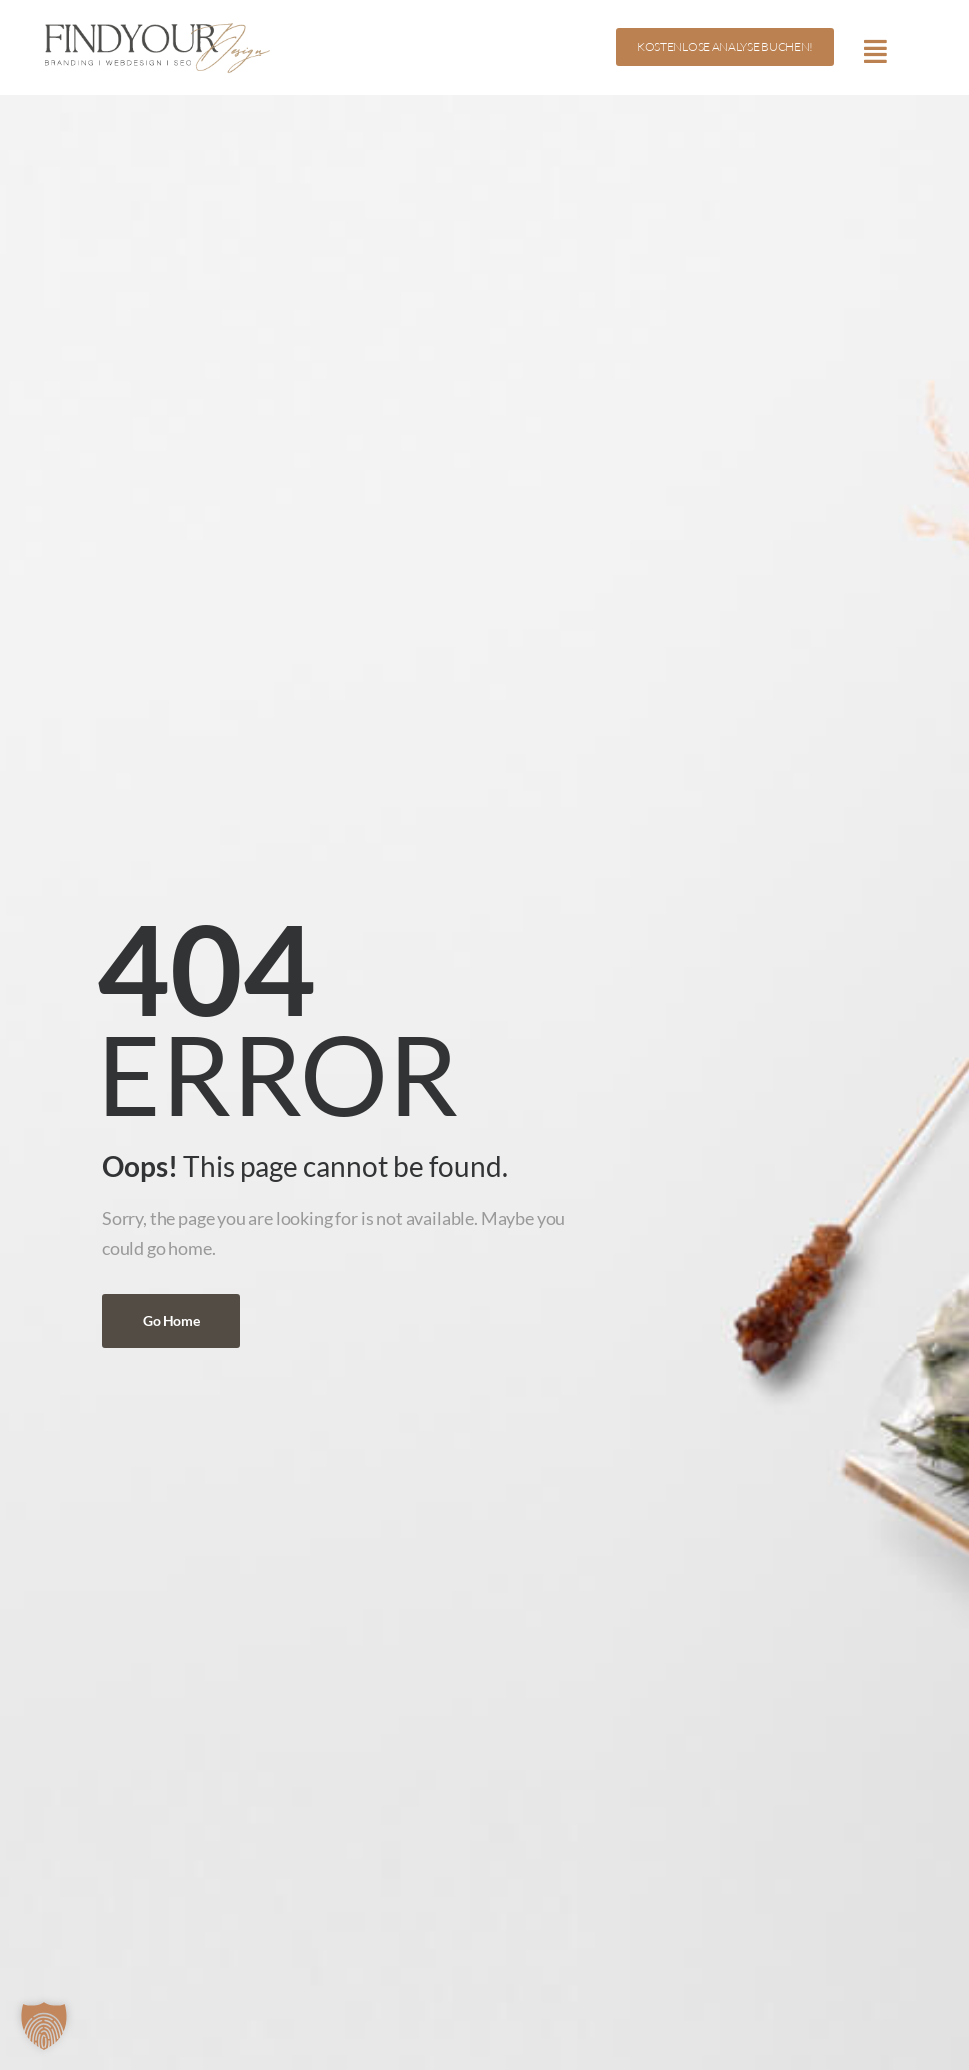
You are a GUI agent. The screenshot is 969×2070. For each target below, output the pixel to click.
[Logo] (149, 47)
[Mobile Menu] (875, 51)
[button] (44, 2026)
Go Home (171, 1320)
